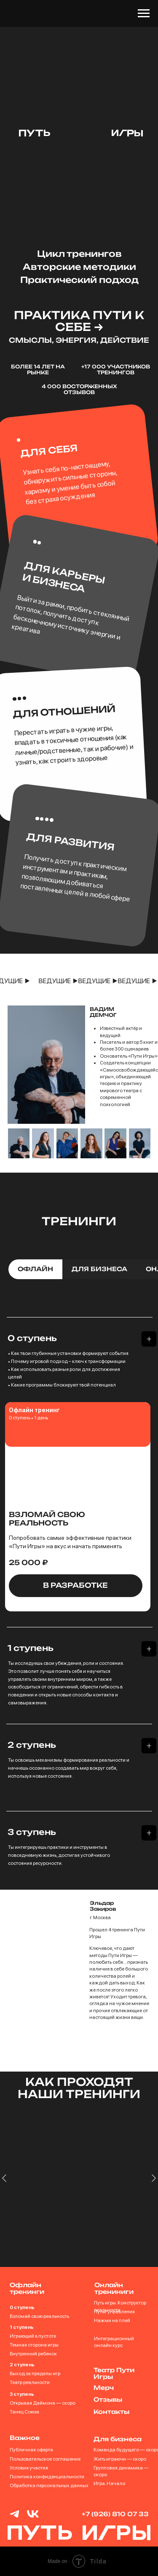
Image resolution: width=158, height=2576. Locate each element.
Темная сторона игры (34, 2345)
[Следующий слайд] (154, 2201)
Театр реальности (30, 2382)
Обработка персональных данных (49, 2485)
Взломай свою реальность (39, 2316)
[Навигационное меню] (144, 13)
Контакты (111, 2411)
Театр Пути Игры (114, 2373)
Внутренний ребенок (33, 2354)
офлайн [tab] (35, 1268)
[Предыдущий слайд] (4, 2201)
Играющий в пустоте (33, 2336)
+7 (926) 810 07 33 (115, 2513)
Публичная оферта (31, 2450)
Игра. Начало (109, 2483)
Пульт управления (114, 2312)
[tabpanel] (79, 1352)
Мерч (104, 2387)
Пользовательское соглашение (45, 2459)
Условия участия (29, 2468)
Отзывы (108, 2399)
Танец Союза (24, 2412)
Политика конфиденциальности (47, 2477)
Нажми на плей (112, 2320)
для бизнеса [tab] (99, 1268)
